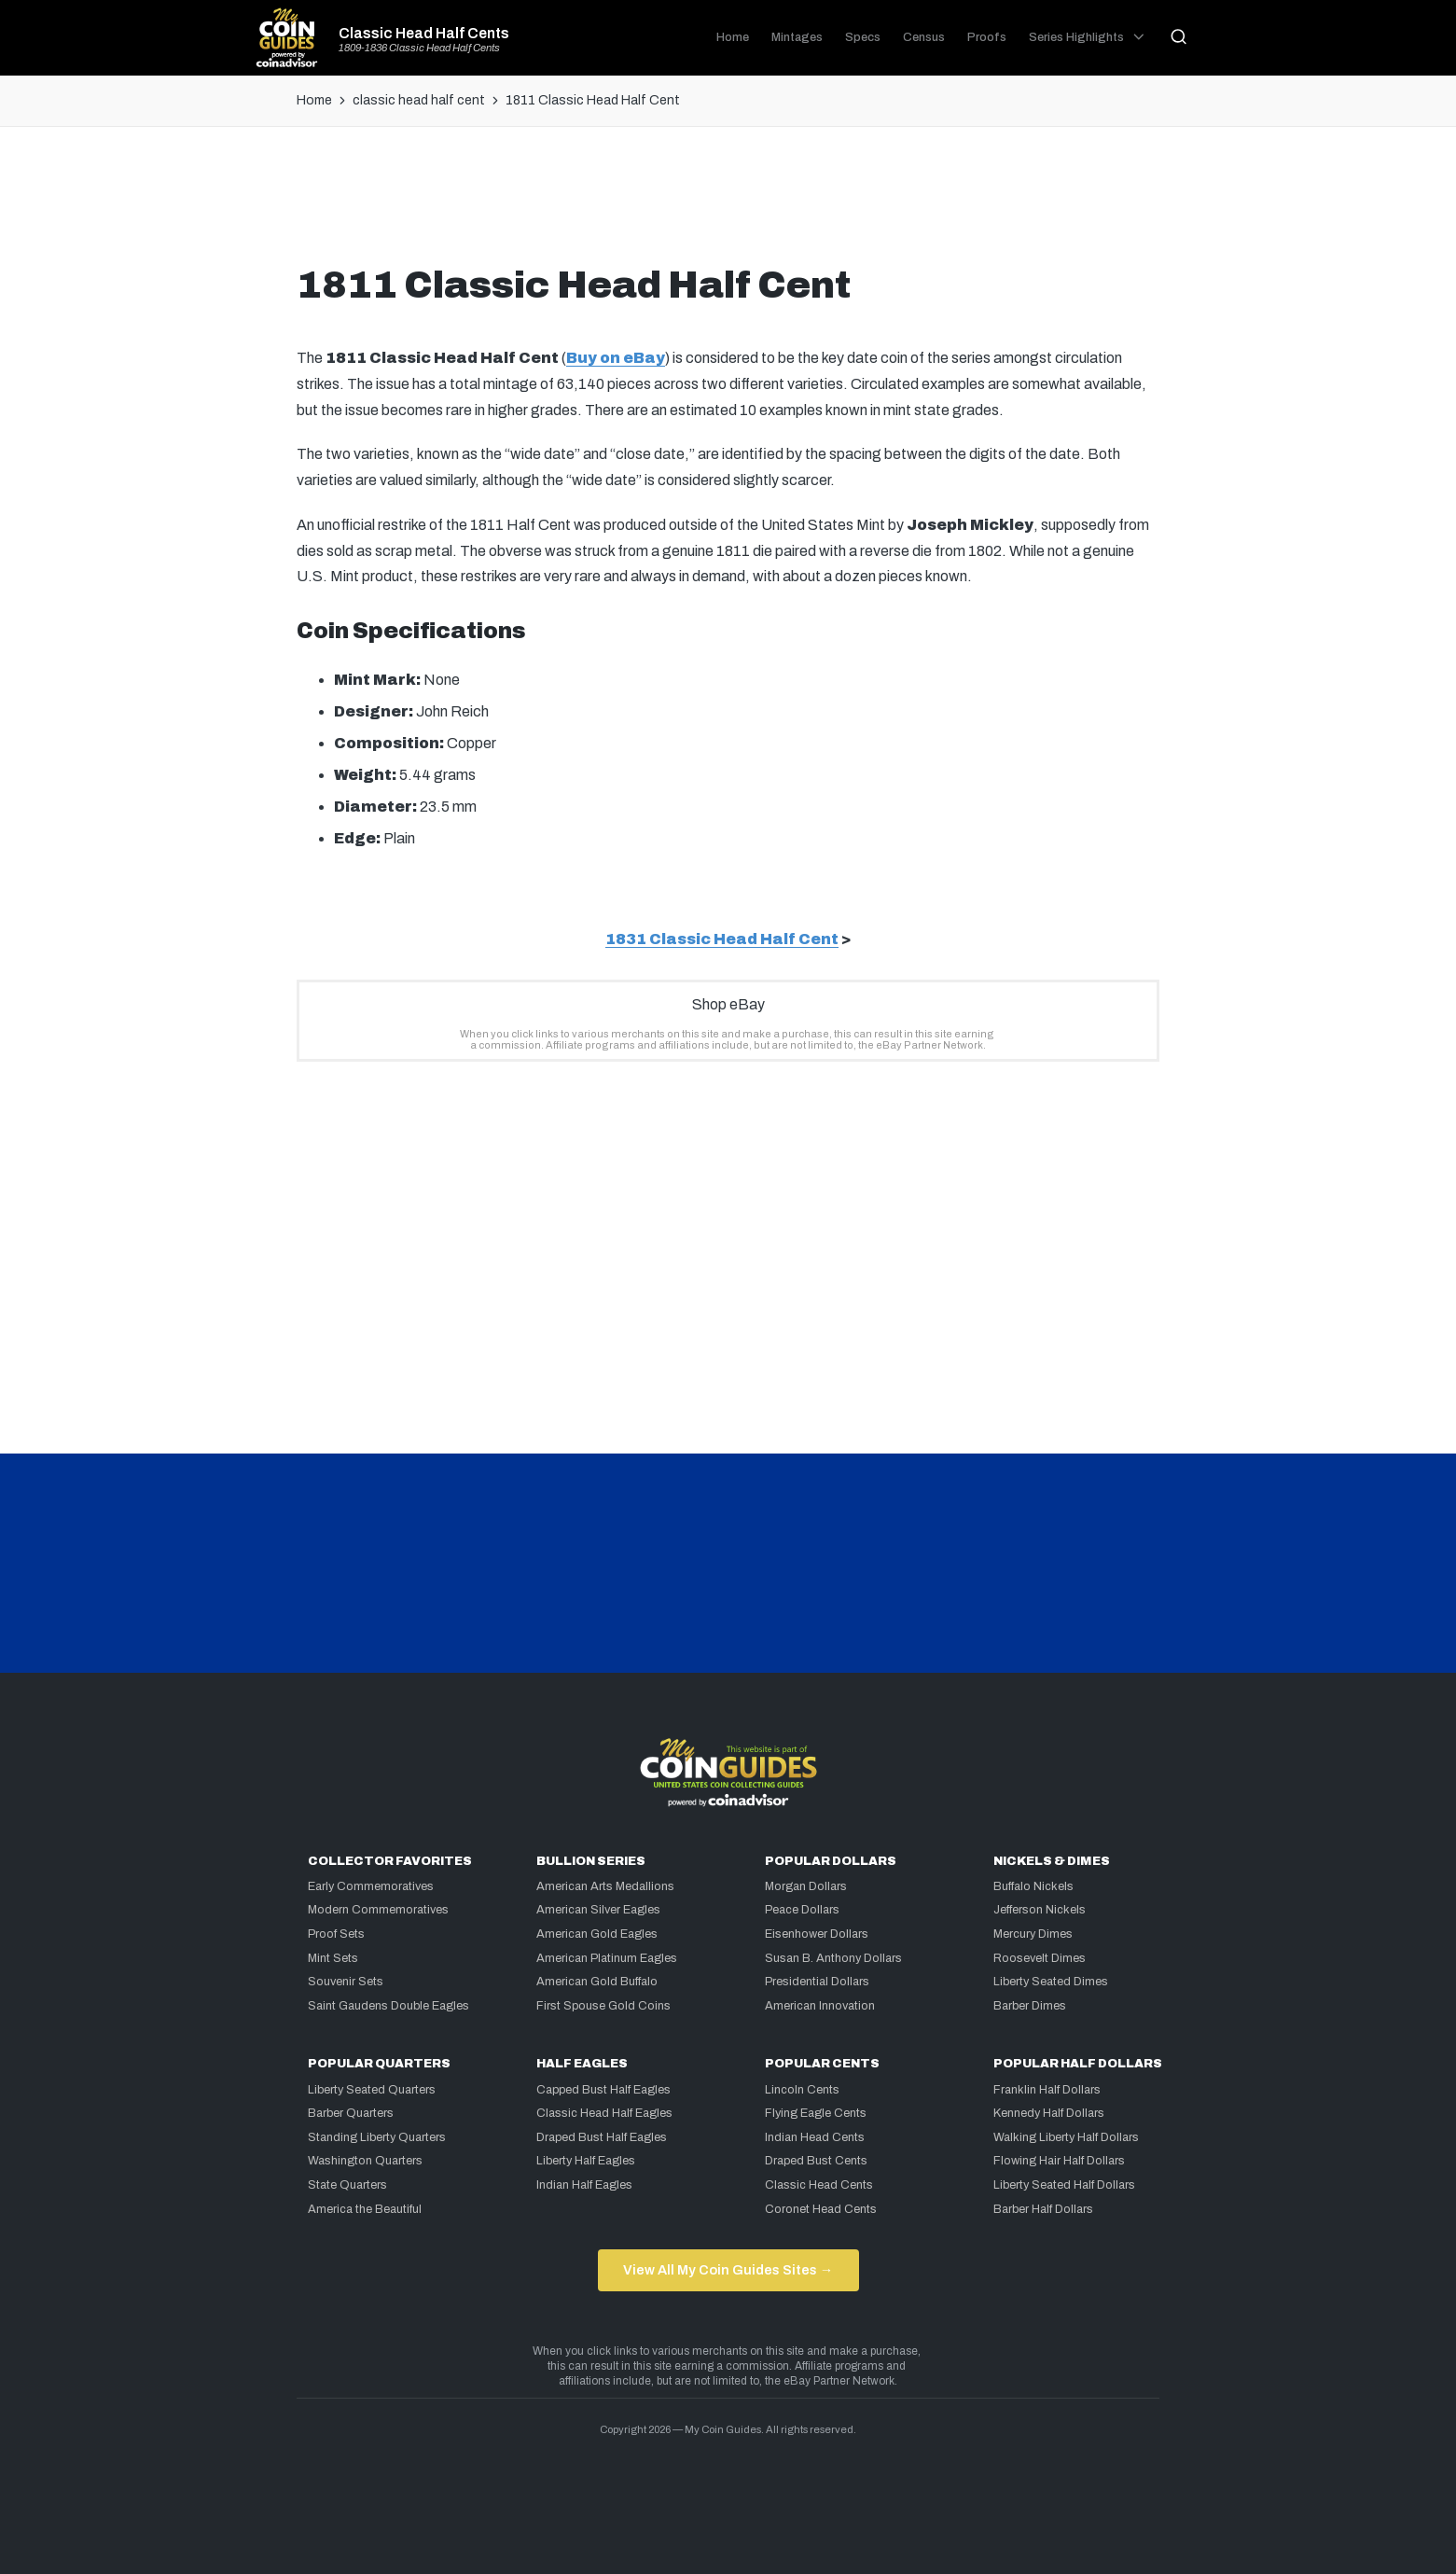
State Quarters (347, 2184)
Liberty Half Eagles (585, 2160)
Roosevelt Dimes (1039, 1958)
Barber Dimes (1029, 2005)
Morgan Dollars (806, 1886)
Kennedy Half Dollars (1048, 2113)
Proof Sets (336, 1934)
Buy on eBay (615, 358)
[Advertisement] (728, 202)
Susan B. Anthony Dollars (833, 1958)
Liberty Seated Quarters (372, 2089)
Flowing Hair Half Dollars (1059, 2160)
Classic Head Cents (819, 2184)
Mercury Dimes (1033, 1934)
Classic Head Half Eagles (604, 2113)
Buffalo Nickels (1033, 1886)
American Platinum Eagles (606, 1958)
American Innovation (820, 2005)
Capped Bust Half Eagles (603, 2089)
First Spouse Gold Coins (603, 2005)
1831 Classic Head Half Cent (722, 939)
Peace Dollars (802, 1909)
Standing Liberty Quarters (377, 2137)
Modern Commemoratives (378, 1909)
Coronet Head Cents (821, 2209)
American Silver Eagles (598, 1909)
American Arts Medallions (605, 1886)
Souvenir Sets (345, 1981)
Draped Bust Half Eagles (601, 2137)
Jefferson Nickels (1039, 1909)
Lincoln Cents (802, 2089)
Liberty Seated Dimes (1050, 1981)
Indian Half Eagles (584, 2184)
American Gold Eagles (597, 1934)
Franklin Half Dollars (1047, 2089)
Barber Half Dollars (1043, 2209)
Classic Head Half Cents (424, 33)
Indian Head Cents (815, 2137)
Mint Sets (333, 1958)
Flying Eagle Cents (816, 2113)
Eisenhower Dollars (816, 1934)
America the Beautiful (365, 2209)
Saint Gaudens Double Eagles (388, 2005)
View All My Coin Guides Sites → (728, 2269)
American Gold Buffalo (597, 1981)
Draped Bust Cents (816, 2160)
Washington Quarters (365, 2160)
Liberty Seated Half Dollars (1064, 2184)
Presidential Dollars (817, 1981)
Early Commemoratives (371, 1886)
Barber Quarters (351, 2113)
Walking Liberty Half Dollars (1066, 2137)
